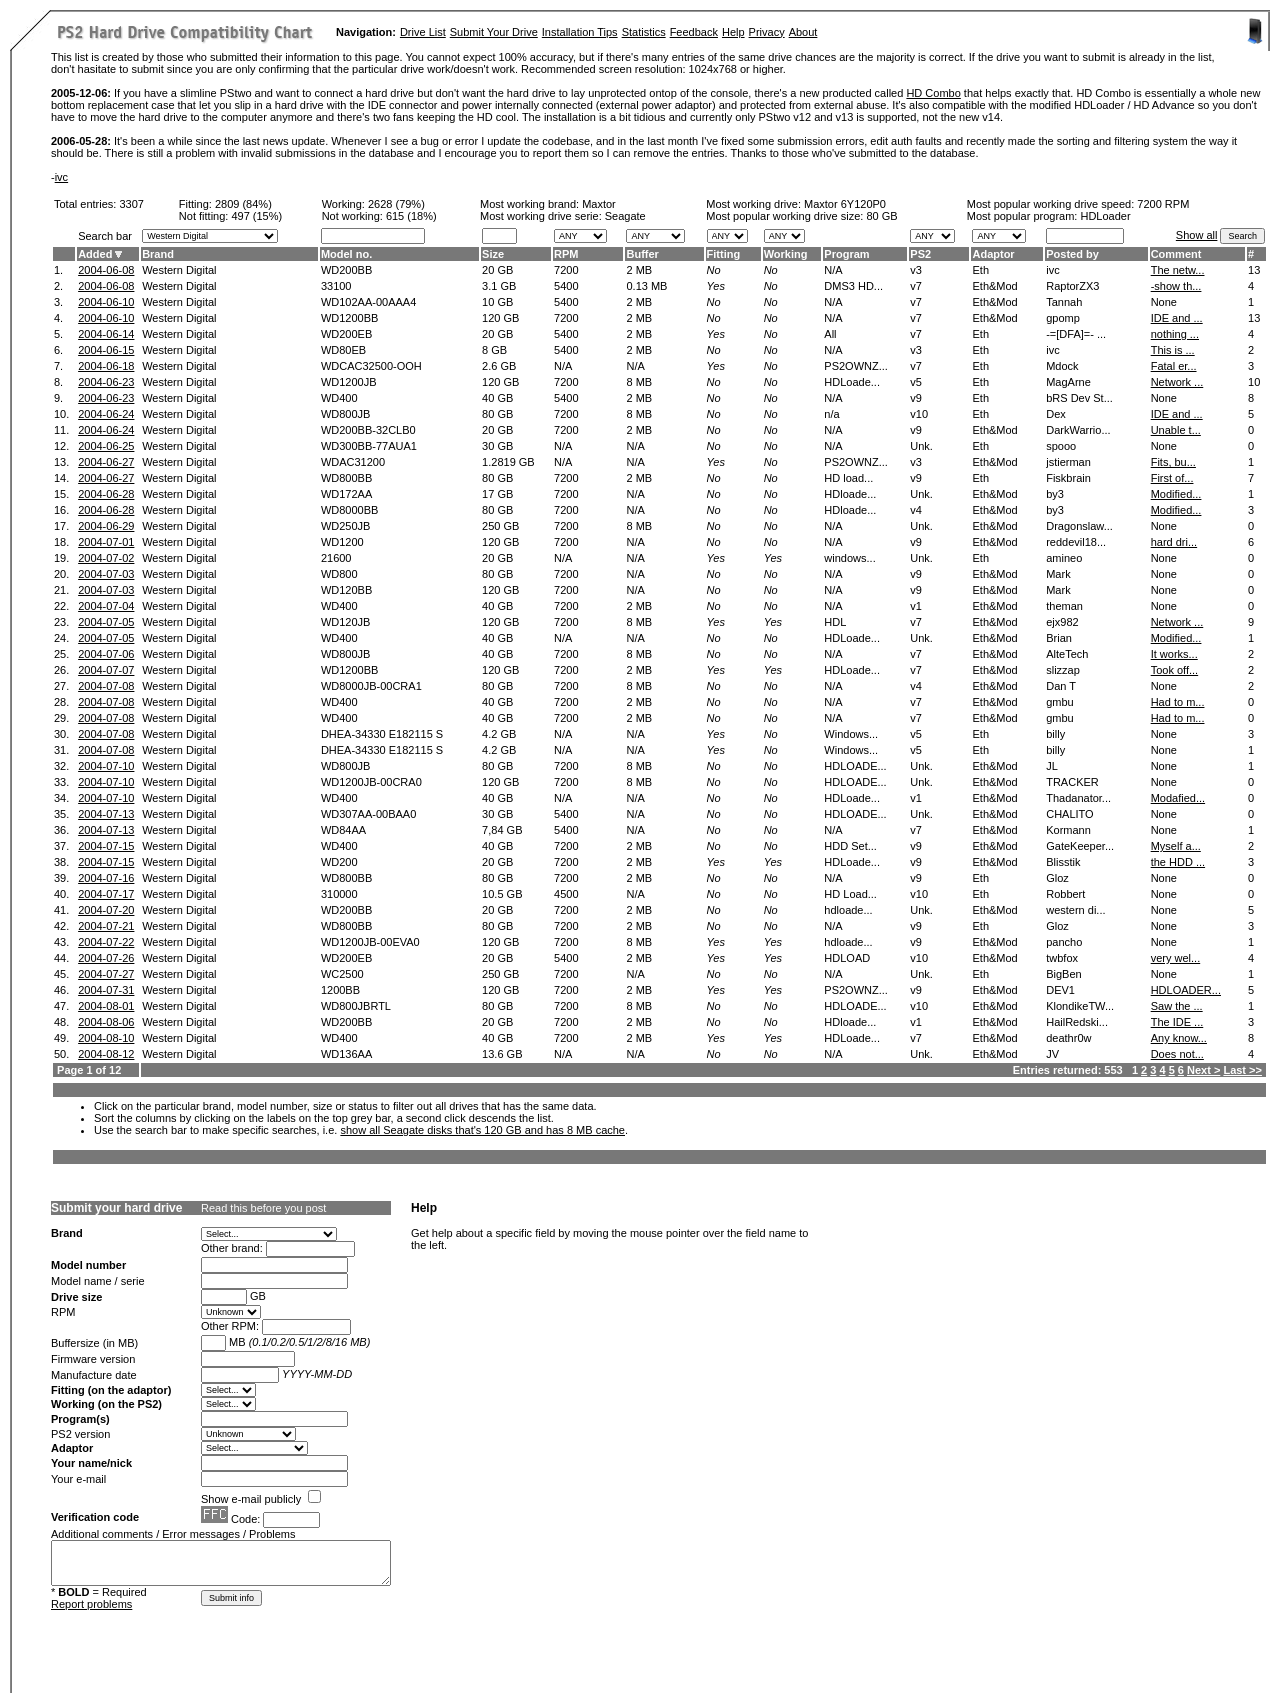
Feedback (694, 32)
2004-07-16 (106, 878)
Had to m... (1178, 702)
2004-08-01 (106, 1006)
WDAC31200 (353, 462)
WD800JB (346, 414)
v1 (916, 606)
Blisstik (1063, 862)
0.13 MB (646, 286)
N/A (563, 366)
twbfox (1062, 958)
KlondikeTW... (1080, 1006)
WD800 (339, 574)
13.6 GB (502, 1054)
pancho (1064, 942)
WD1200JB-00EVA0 (370, 942)
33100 (336, 286)
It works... (1174, 654)
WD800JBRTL (356, 1006)
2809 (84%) (243, 204)
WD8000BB (349, 510)
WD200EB (346, 334)
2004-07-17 (106, 894)
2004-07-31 (106, 990)
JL (1052, 766)
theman (1064, 606)
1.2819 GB (508, 462)
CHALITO (1069, 814)
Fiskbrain (1068, 478)
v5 (916, 382)
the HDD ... (1178, 862)
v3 (916, 270)
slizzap (1063, 670)
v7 (916, 286)
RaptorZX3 (1072, 286)
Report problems (91, 1604)
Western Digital (179, 270)
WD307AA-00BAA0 (368, 814)
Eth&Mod (994, 286)
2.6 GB (499, 366)
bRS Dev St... (1079, 398)
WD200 (339, 862)
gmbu (1060, 702)
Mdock (1062, 366)
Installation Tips (580, 32)
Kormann (1068, 830)
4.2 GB (499, 734)
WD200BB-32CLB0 (368, 430)
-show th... (1176, 286)
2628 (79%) (396, 204)
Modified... (1176, 494)
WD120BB (346, 590)
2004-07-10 (106, 766)
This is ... (1173, 350)
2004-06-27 (106, 462)
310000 (339, 894)
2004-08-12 (106, 1054)
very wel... (1176, 958)
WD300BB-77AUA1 (369, 446)
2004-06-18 (106, 366)
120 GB (500, 318)
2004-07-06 (106, 654)
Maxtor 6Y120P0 (845, 204)
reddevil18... (1076, 542)
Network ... (1177, 382)
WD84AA (343, 830)
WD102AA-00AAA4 (368, 302)
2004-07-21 (106, 926)
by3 (1055, 494)
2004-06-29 (106, 526)
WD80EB (343, 350)
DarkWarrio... (1078, 430)
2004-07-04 (106, 606)
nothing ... (1175, 334)
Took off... (1175, 670)
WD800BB (346, 478)
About (803, 32)
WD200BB (346, 270)
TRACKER (1072, 782)
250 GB (500, 526)
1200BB (340, 990)
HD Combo (933, 93)
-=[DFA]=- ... (1076, 334)
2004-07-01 (106, 542)
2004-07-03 (106, 574)
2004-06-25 (106, 446)
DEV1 (1060, 990)
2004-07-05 (106, 622)
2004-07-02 (106, 558)
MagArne (1068, 382)
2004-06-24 (106, 414)
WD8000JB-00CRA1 (371, 686)
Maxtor (599, 204)
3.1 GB (499, 286)
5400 (566, 286)
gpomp (1063, 318)
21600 (336, 558)
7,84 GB (502, 830)
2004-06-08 (106, 270)
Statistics (644, 32)
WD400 (339, 398)
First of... (1172, 478)
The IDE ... (1177, 1022)
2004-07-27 (106, 974)
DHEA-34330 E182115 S (382, 734)
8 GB (494, 350)
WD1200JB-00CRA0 (371, 782)
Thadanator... (1078, 798)
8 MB (639, 382)
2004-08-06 (106, 1022)
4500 (566, 894)
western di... (1075, 910)
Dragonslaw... (1079, 526)
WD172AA (346, 494)
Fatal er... (1174, 366)
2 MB (639, 270)
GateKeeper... (1080, 846)
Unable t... (1176, 430)
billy (1055, 734)
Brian (1059, 638)
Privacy (767, 32)
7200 (566, 270)
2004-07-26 (106, 958)
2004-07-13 (106, 814)
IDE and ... (1177, 318)
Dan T (1061, 686)
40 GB (497, 398)
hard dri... (1174, 542)
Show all (1197, 235)
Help (733, 32)
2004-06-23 (106, 382)
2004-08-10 (106, 1038)
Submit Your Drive (494, 32)
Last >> (1242, 1070)
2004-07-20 (106, 910)
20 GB (497, 270)
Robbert (1065, 894)
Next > (1203, 1070)
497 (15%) (256, 216)
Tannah (1064, 302)
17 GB (497, 494)
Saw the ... (1177, 1006)
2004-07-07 (106, 670)
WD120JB (346, 622)
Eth (980, 270)
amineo (1064, 558)
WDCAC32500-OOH (371, 366)
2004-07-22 (106, 942)
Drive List (423, 32)
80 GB (881, 216)
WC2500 (342, 974)
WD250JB (346, 526)
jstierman (1068, 462)
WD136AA (346, 1054)
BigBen (1063, 974)
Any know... (1179, 1038)
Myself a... (1176, 846)
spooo (1061, 446)
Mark (1058, 574)
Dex (1056, 414)
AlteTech (1067, 654)
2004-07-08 (106, 686)
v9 (916, 398)
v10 (919, 414)
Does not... (1177, 1054)
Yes (716, 286)
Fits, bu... (1173, 462)
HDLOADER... (1186, 990)
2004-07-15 (106, 846)
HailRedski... (1077, 1022)
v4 (916, 510)
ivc (61, 177)
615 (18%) (411, 216)
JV (1052, 1054)
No (714, 270)
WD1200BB (349, 318)
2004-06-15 (106, 350)
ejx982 (1062, 622)
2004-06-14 (106, 334)
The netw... (1178, 270)
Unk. (921, 446)
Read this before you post (263, 1208)
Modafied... (1178, 798)
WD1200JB (349, 382)
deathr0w (1068, 1038)
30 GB (497, 446)
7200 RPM (1163, 204)
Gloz (1057, 878)
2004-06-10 (106, 302)
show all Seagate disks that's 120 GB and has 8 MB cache (482, 1130)
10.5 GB (502, 894)
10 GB (497, 302)
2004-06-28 (106, 494)
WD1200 (342, 542)
